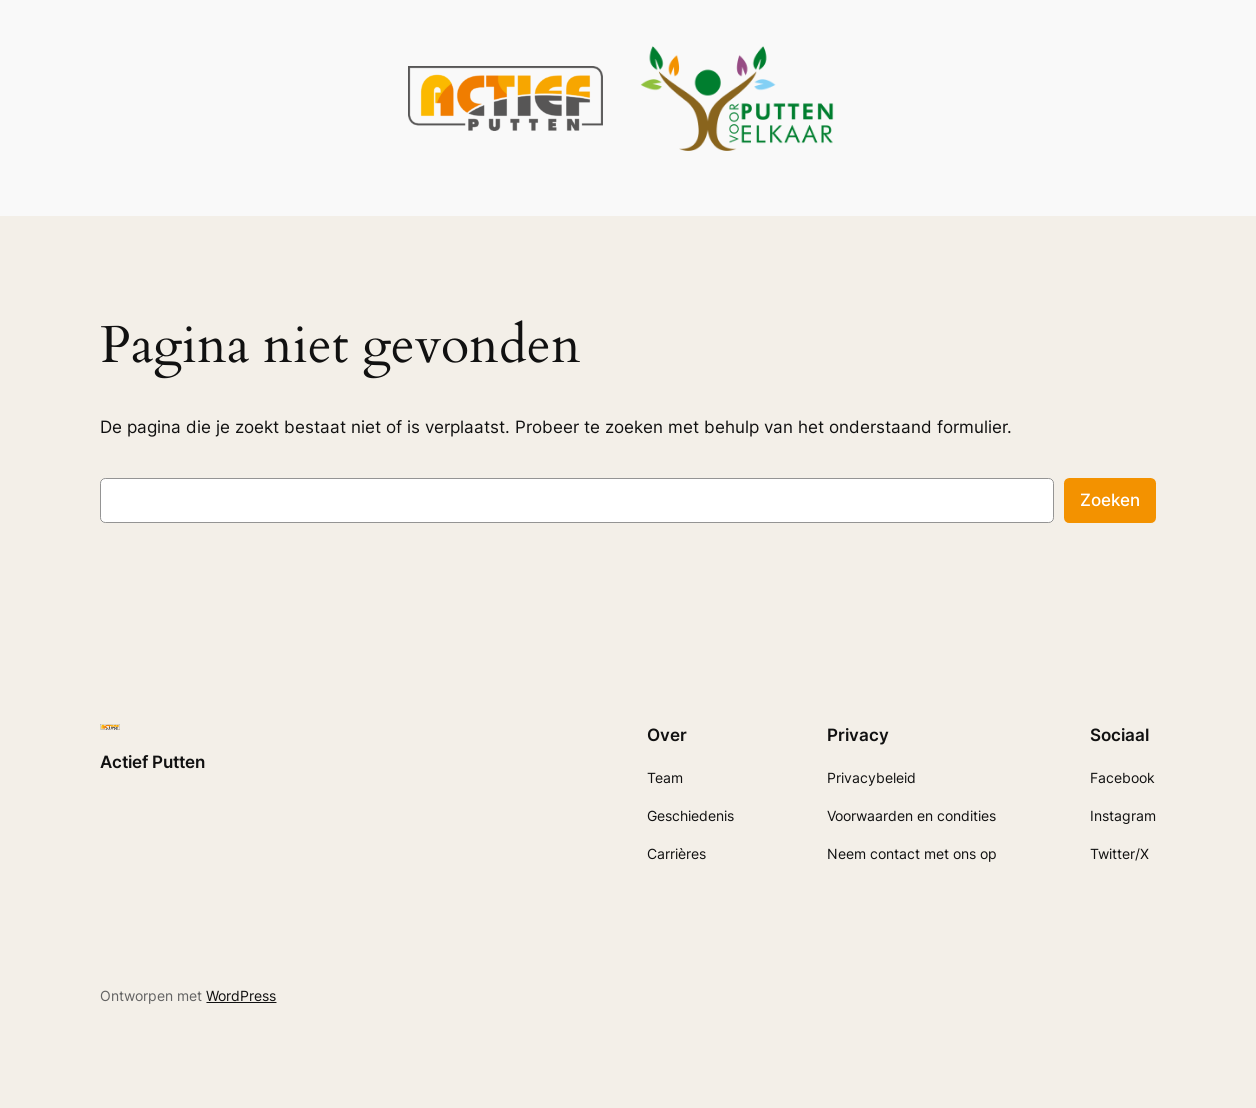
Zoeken (1110, 500)
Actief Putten (152, 762)
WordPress (241, 995)
